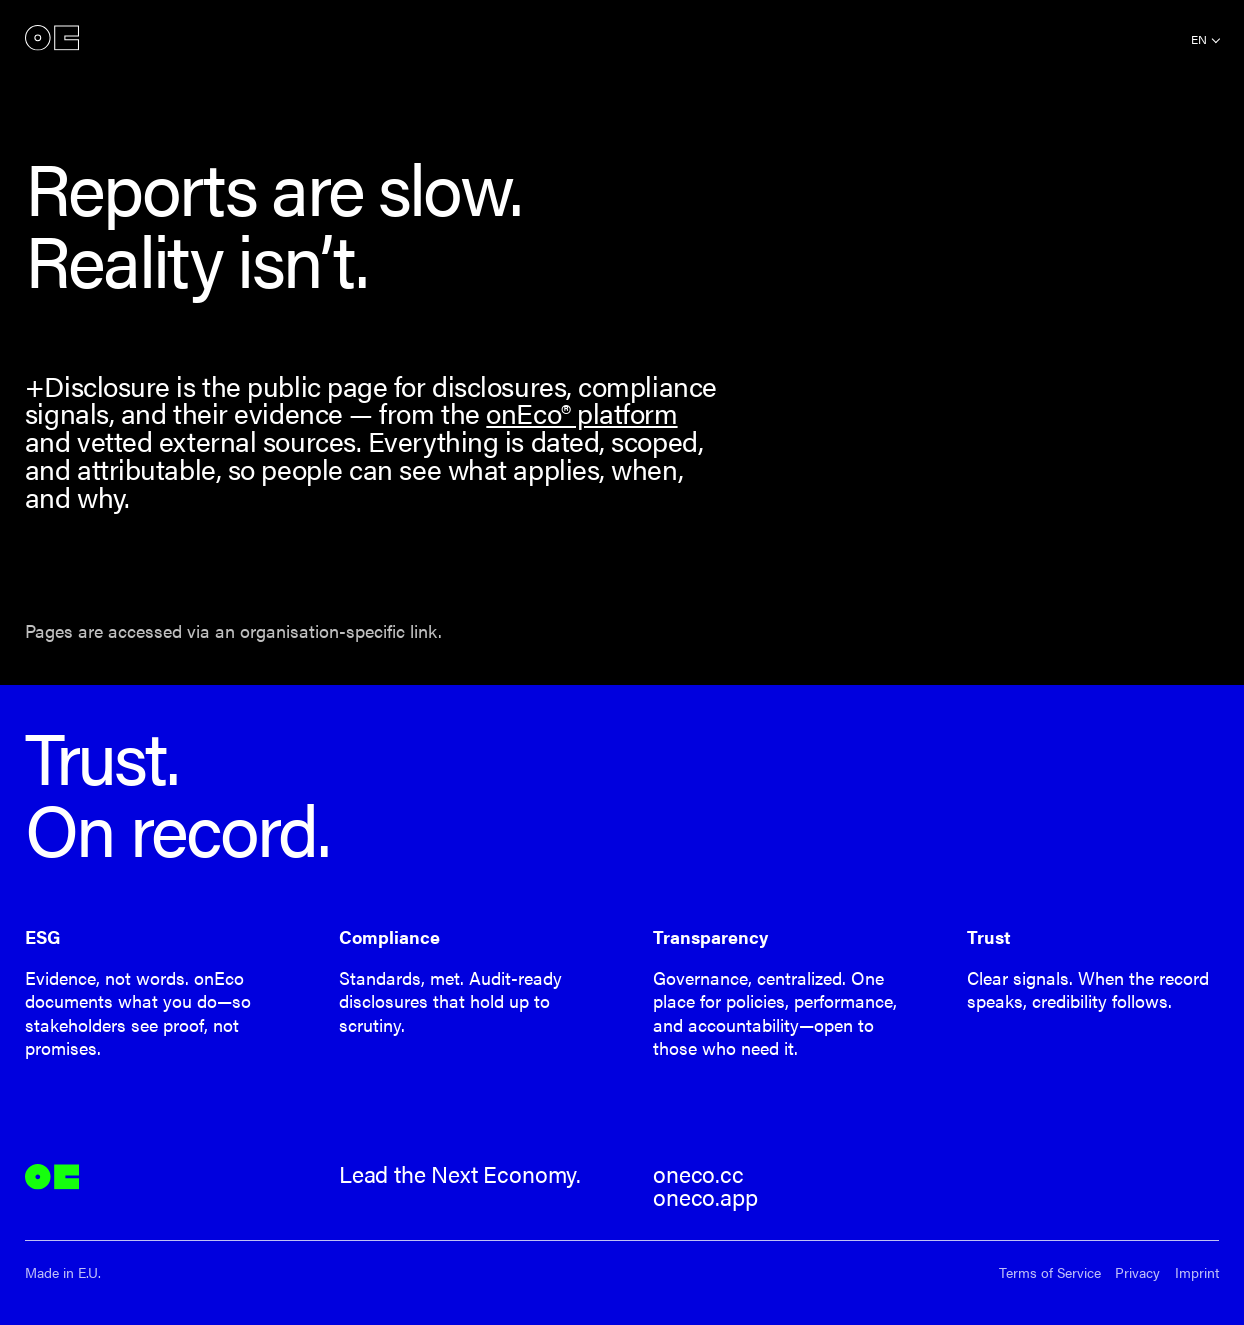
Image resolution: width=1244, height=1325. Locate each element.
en (1199, 39)
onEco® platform (581, 412)
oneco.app (705, 1197)
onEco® (52, 38)
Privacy (1137, 1272)
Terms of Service (1050, 1272)
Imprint (1197, 1272)
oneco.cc (698, 1174)
